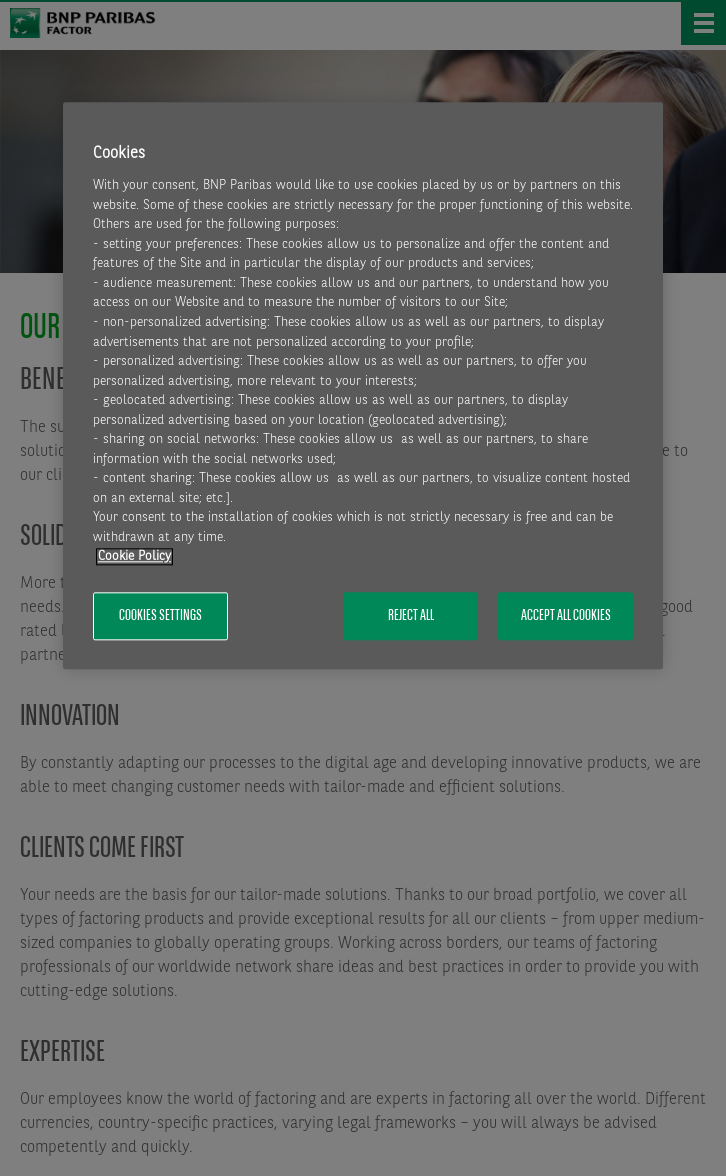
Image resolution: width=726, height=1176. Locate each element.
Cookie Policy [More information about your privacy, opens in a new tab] (134, 557)
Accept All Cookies (566, 616)
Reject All (411, 616)
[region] (363, 386)
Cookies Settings (160, 616)
